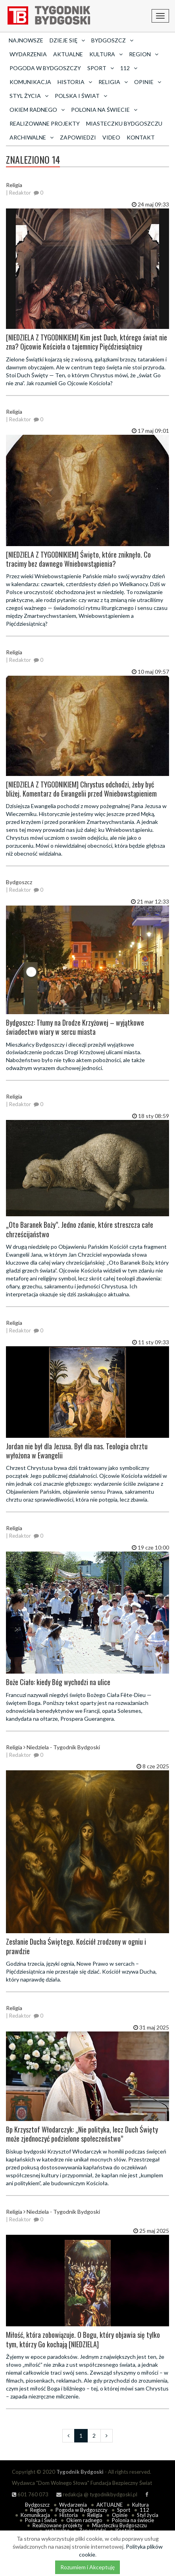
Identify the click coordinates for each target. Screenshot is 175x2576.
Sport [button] (100, 68)
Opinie (119, 2515)
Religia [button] (113, 81)
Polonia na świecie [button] (104, 109)
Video (111, 137)
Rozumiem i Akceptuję (87, 2567)
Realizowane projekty (45, 123)
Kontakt (141, 137)
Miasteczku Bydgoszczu (124, 123)
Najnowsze (26, 40)
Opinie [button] (147, 81)
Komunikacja (30, 81)
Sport (123, 2510)
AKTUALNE (68, 54)
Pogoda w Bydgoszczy (45, 68)
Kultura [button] (106, 54)
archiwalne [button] (32, 137)
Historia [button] (75, 81)
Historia (69, 2515)
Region (38, 2510)
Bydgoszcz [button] (112, 40)
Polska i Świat (41, 2520)
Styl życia (147, 2515)
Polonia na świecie (133, 2520)
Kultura (140, 2504)
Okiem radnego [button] (37, 109)
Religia (94, 2515)
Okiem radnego (84, 2520)
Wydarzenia (28, 54)
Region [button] (143, 54)
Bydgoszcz (37, 2504)
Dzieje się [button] (67, 40)
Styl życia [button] (29, 95)
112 (144, 2510)
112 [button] (128, 68)
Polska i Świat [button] (81, 95)
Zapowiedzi (78, 137)
